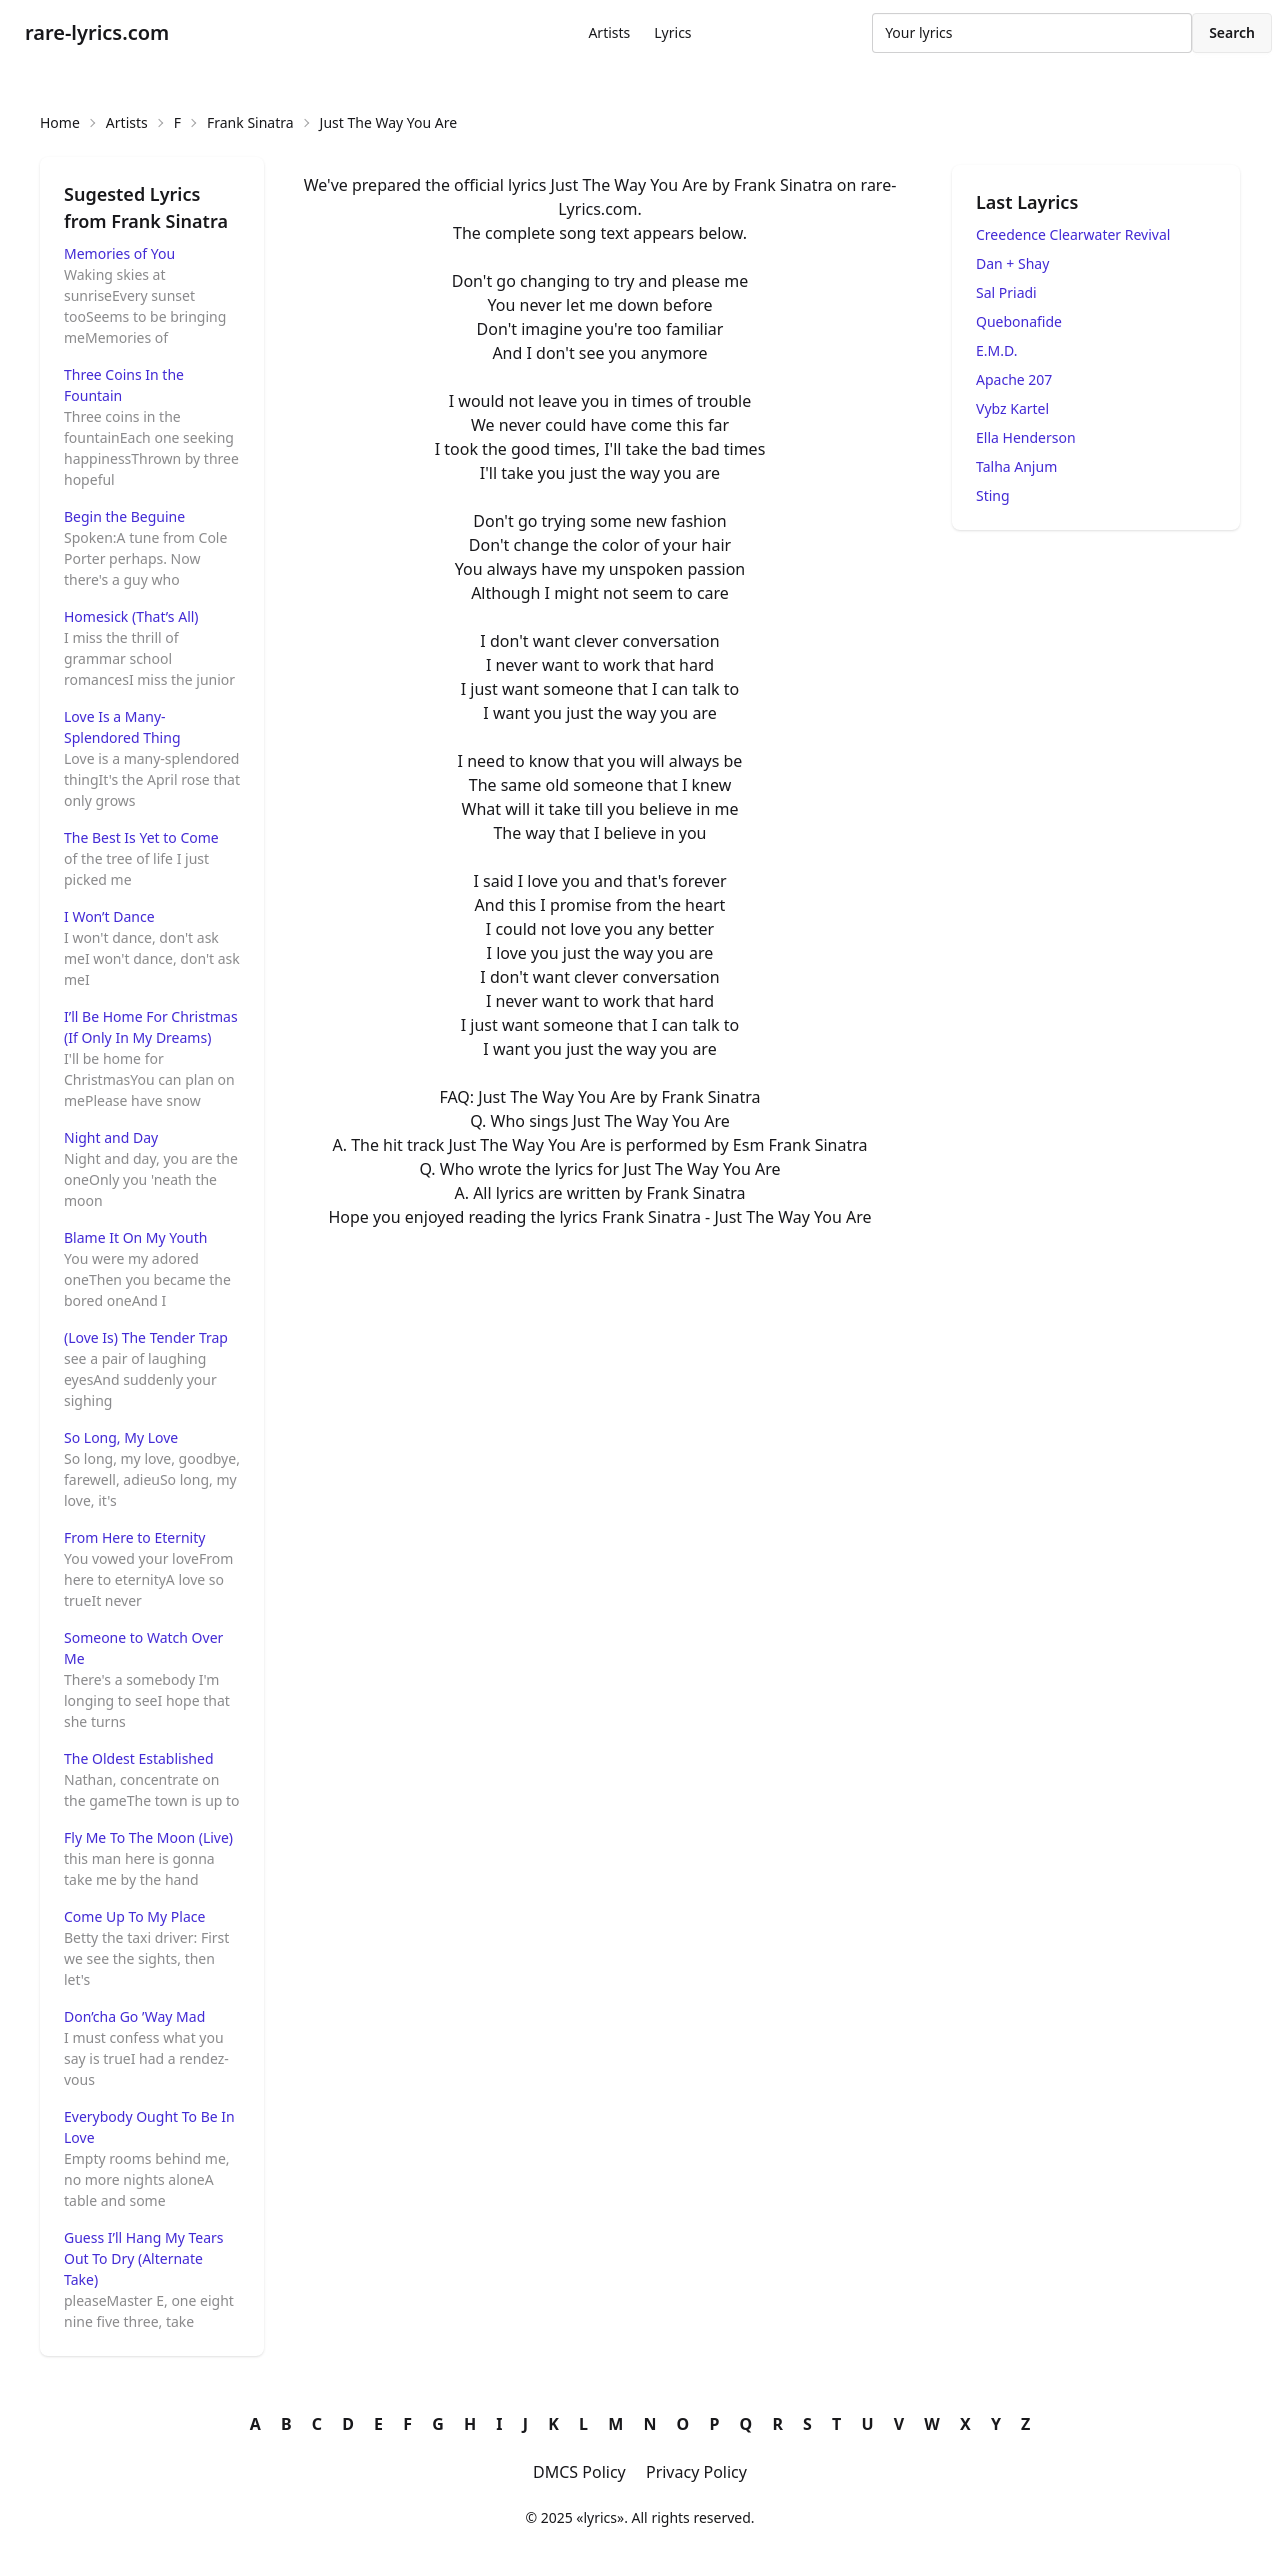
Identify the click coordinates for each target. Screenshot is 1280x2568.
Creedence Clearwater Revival (1073, 234)
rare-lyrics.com (97, 32)
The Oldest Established (139, 1758)
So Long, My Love (121, 1437)
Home (60, 122)
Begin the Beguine (124, 516)
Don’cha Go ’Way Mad (134, 2016)
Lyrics (672, 32)
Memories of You (119, 253)
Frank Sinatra (250, 122)
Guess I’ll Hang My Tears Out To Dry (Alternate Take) (144, 2258)
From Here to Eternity (134, 1537)
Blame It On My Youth (135, 1237)
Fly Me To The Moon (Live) (148, 1837)
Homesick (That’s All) (131, 616)
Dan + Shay (1012, 263)
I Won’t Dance (109, 916)
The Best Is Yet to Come (141, 837)
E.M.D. (996, 350)
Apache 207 (1014, 379)
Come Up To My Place (134, 1916)
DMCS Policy (579, 2472)
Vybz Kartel (1012, 408)
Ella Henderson (1026, 437)
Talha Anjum (1016, 466)
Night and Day (111, 1137)
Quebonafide (1019, 321)
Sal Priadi (1006, 292)
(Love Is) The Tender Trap (146, 1337)
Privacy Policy (696, 2472)
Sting (993, 495)
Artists (609, 32)
